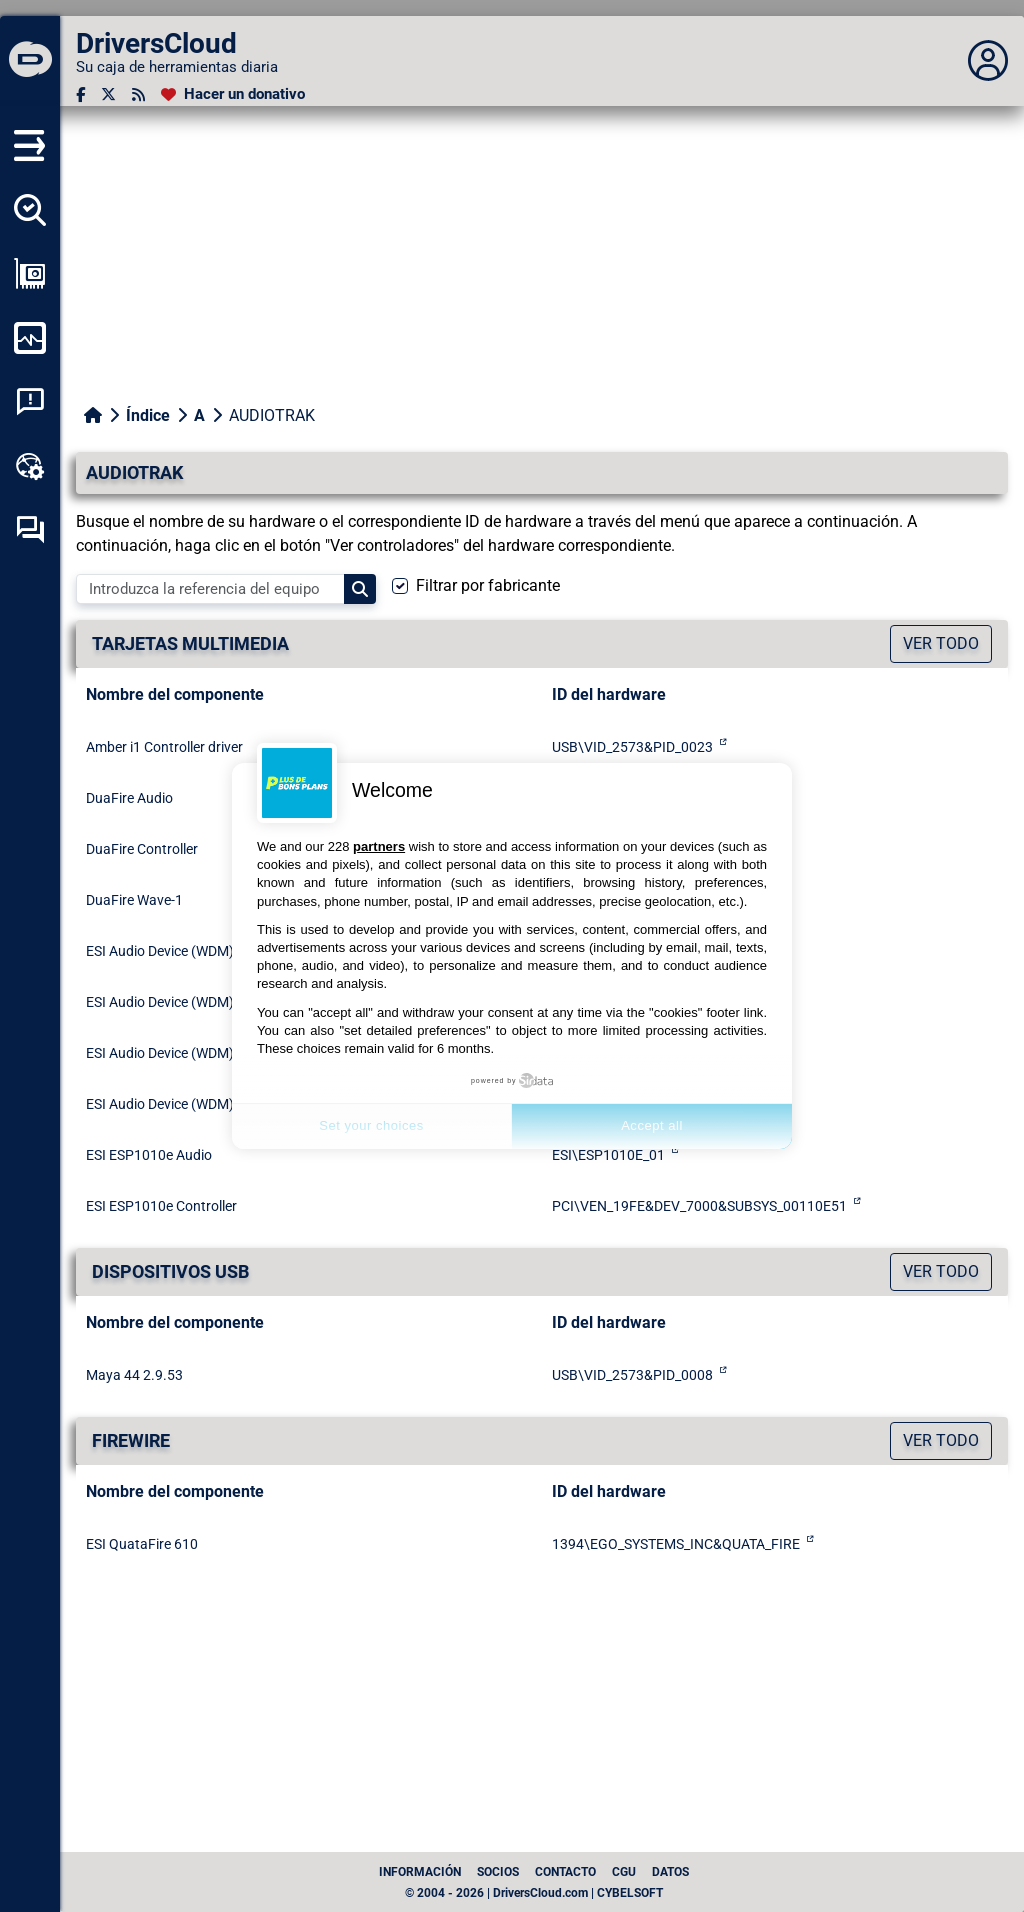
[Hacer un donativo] (233, 94)
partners (379, 846)
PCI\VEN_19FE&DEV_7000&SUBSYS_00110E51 (699, 1206)
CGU (624, 1872)
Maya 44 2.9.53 (134, 1375)
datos (670, 1872)
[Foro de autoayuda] (30, 530)
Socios (498, 1872)
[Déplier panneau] (988, 61)
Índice (148, 415)
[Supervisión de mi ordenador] (30, 338)
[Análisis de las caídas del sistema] (30, 402)
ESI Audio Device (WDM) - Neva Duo (195, 1002)
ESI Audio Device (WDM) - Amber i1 (192, 951)
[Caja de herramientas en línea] (30, 466)
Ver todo (941, 643)
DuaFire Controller (142, 849)
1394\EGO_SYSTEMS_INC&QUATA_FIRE (676, 1544)
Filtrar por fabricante (488, 585)
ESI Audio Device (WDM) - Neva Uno (195, 1053)
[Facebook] (80, 94)
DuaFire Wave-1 (134, 900)
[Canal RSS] (138, 94)
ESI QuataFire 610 (142, 1544)
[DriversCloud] (30, 61)
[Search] (360, 589)
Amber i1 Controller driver (164, 747)
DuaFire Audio (129, 798)
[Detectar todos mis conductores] (30, 210)
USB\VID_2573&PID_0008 (632, 1375)
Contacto (565, 1872)
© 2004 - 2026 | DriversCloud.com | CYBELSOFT (534, 1893)
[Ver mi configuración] (30, 274)
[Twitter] (108, 94)
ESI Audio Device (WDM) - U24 (177, 1104)
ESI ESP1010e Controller (161, 1206)
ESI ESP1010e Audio (149, 1155)
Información (420, 1872)
